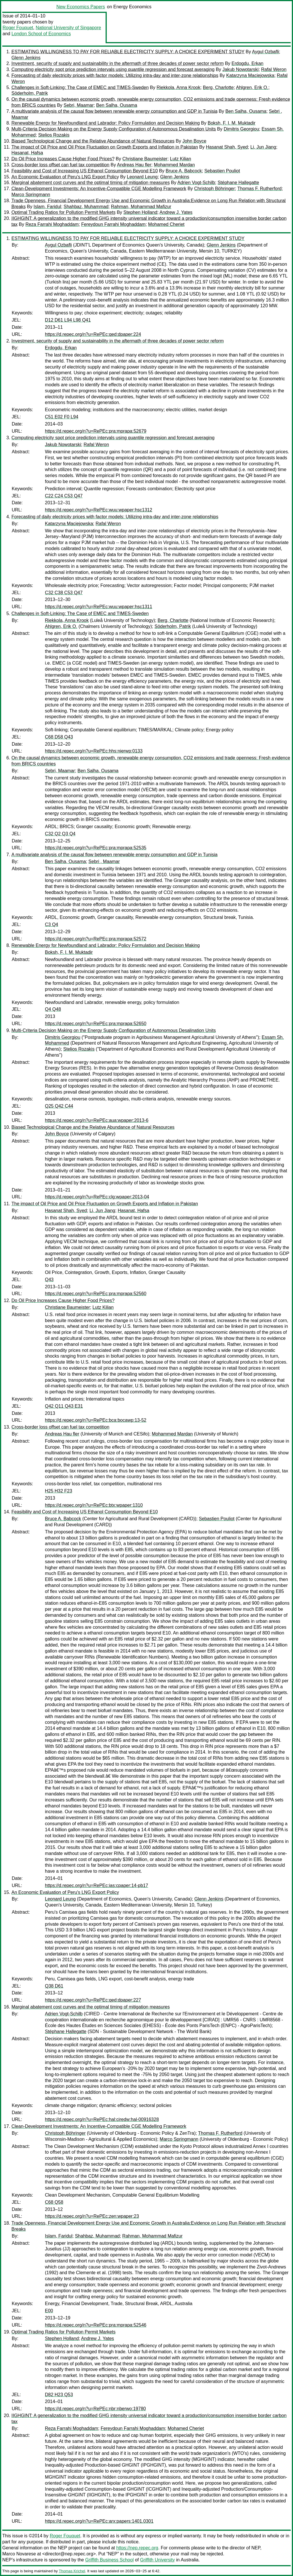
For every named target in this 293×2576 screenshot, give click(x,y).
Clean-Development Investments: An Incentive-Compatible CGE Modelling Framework (98, 188)
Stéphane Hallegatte (238, 182)
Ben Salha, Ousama (116, 105)
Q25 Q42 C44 (59, 1106)
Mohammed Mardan (174, 164)
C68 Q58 (54, 2202)
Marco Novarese (19, 2553)
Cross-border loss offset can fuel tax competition (60, 164)
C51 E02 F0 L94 (61, 416)
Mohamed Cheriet (166, 224)
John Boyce (194, 141)
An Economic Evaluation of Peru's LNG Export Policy (65, 176)
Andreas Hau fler (134, 164)
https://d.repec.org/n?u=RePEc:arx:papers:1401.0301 (99, 2521)
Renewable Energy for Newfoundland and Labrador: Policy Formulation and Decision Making (105, 123)
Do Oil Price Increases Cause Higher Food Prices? (62, 158)
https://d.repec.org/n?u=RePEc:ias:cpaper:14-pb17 (96, 1885)
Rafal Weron (273, 69)
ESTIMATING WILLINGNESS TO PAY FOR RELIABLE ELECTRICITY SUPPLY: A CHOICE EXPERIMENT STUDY (127, 51)
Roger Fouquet (18, 27)
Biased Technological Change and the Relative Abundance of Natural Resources (93, 141)
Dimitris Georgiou (241, 129)
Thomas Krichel (72, 2571)
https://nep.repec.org (137, 2547)
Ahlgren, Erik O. (252, 87)
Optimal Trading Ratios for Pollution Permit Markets (63, 212)
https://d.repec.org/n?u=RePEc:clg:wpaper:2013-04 (97, 1196)
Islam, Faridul (47, 206)
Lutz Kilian (180, 158)
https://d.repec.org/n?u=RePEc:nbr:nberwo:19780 (95, 2408)
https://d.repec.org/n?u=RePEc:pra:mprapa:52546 (95, 2325)
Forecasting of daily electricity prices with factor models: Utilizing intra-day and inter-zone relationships (114, 75)
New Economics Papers (80, 6)
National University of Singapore (68, 27)
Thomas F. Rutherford (259, 188)
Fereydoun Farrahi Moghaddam (113, 224)
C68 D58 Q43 (59, 736)
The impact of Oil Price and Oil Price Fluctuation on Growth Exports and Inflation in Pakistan (104, 147)
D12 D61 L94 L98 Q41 (68, 320)
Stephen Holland (140, 212)
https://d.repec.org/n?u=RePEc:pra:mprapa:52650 (95, 1023)
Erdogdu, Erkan (247, 63)
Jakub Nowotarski (240, 69)
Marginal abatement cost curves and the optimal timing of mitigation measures (90, 182)
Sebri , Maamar (104, 861)
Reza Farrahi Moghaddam (52, 224)
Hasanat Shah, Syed (227, 147)
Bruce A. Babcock (184, 170)
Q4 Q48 (53, 1009)
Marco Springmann (30, 194)
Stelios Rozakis (53, 135)
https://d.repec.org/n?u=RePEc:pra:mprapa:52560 (95, 1293)
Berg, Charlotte (218, 87)
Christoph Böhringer (214, 188)
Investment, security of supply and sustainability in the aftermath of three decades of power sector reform (117, 63)
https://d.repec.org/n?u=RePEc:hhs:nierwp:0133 (93, 751)
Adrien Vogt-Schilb (196, 182)
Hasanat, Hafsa (27, 152)
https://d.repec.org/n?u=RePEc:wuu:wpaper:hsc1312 (98, 509)
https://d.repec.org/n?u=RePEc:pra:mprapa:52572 (95, 938)
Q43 (49, 1279)
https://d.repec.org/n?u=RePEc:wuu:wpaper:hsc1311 (98, 606)
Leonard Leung (142, 176)
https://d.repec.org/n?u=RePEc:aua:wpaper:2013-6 (97, 1120)
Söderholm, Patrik (29, 93)
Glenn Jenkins (25, 57)
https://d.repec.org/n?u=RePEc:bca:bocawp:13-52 (95, 1420)
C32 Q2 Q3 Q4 (60, 833)
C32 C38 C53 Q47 (64, 592)
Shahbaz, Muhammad (86, 206)
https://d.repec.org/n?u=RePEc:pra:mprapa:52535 (95, 847)
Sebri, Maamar (79, 105)
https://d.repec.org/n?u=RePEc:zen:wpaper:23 (92, 2216)
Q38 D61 (54, 1986)
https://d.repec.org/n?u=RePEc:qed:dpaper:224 (93, 334)
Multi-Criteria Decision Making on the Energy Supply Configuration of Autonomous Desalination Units (113, 129)
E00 (49, 2310)
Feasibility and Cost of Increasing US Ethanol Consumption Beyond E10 (84, 170)
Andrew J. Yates (176, 212)
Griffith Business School (109, 2559)
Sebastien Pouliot (222, 170)
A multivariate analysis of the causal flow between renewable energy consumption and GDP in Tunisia (114, 111)
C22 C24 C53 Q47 (64, 495)
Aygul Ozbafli (265, 51)
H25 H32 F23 (58, 1490)
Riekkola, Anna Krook (178, 87)
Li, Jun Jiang (263, 147)
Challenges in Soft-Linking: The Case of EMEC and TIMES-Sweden (80, 87)
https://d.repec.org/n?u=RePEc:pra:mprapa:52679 (95, 431)
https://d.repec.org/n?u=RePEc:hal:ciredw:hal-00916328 (102, 2119)
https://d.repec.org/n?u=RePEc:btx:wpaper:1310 (94, 1505)
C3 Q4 (51, 924)
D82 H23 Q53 (59, 2394)
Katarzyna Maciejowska (250, 75)
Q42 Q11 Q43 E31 (64, 1406)
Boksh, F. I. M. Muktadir (232, 123)
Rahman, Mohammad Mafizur (141, 206)
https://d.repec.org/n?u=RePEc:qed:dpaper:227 (93, 2000)
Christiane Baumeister (144, 158)
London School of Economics (41, 33)
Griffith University (157, 2559)
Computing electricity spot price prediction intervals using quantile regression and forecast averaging (113, 69)
